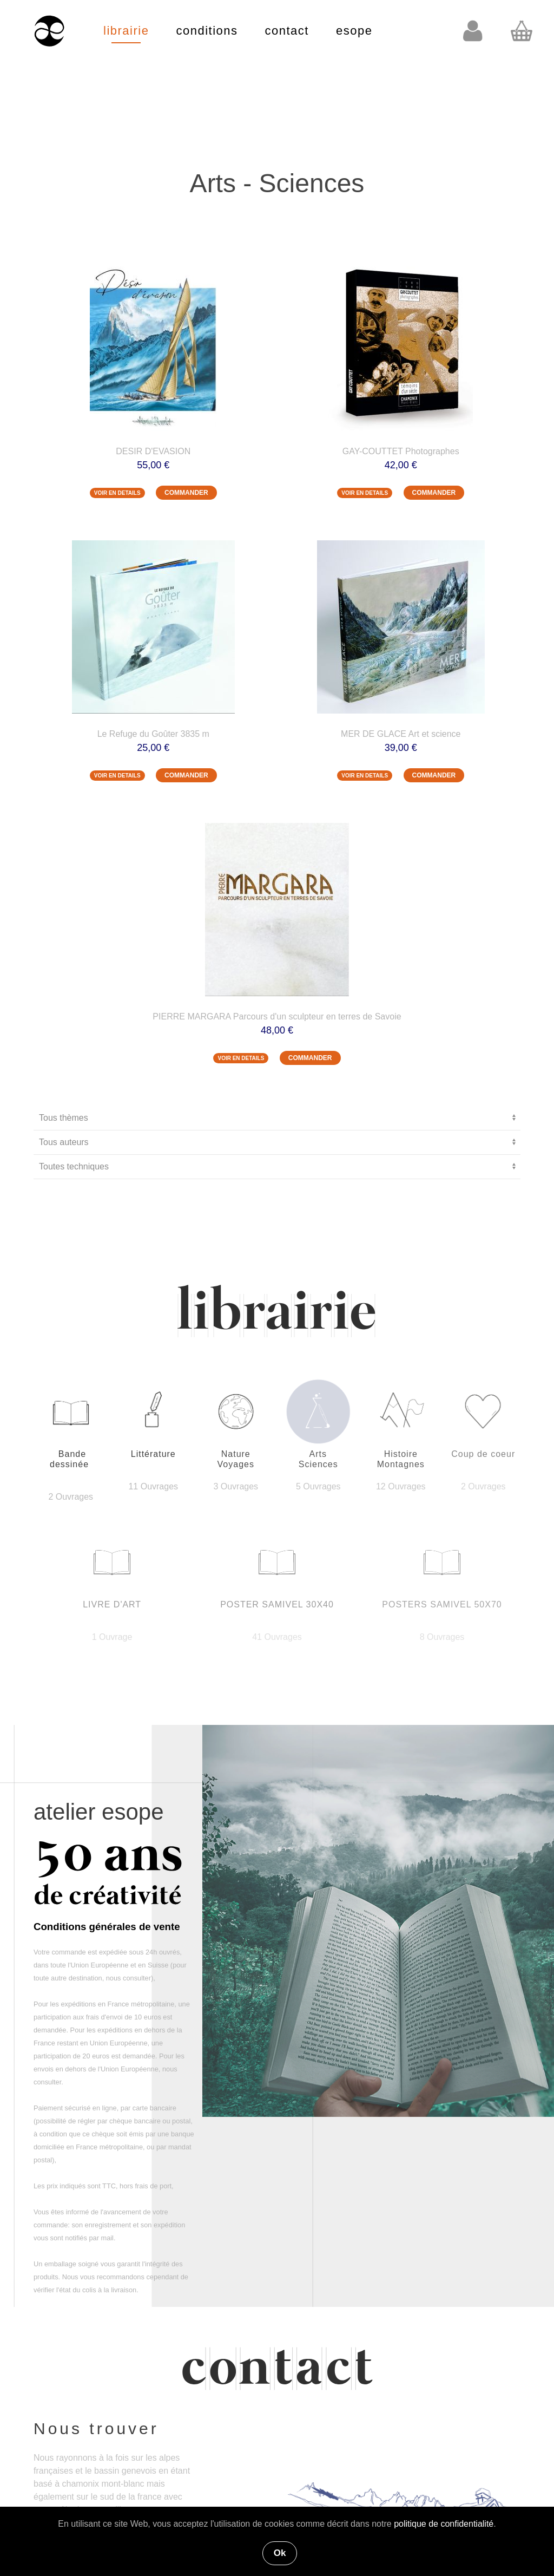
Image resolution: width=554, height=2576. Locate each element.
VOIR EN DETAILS (117, 493)
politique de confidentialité (443, 2523)
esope (354, 30)
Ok (280, 2553)
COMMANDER (186, 492)
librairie (126, 30)
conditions (207, 30)
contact (287, 30)
